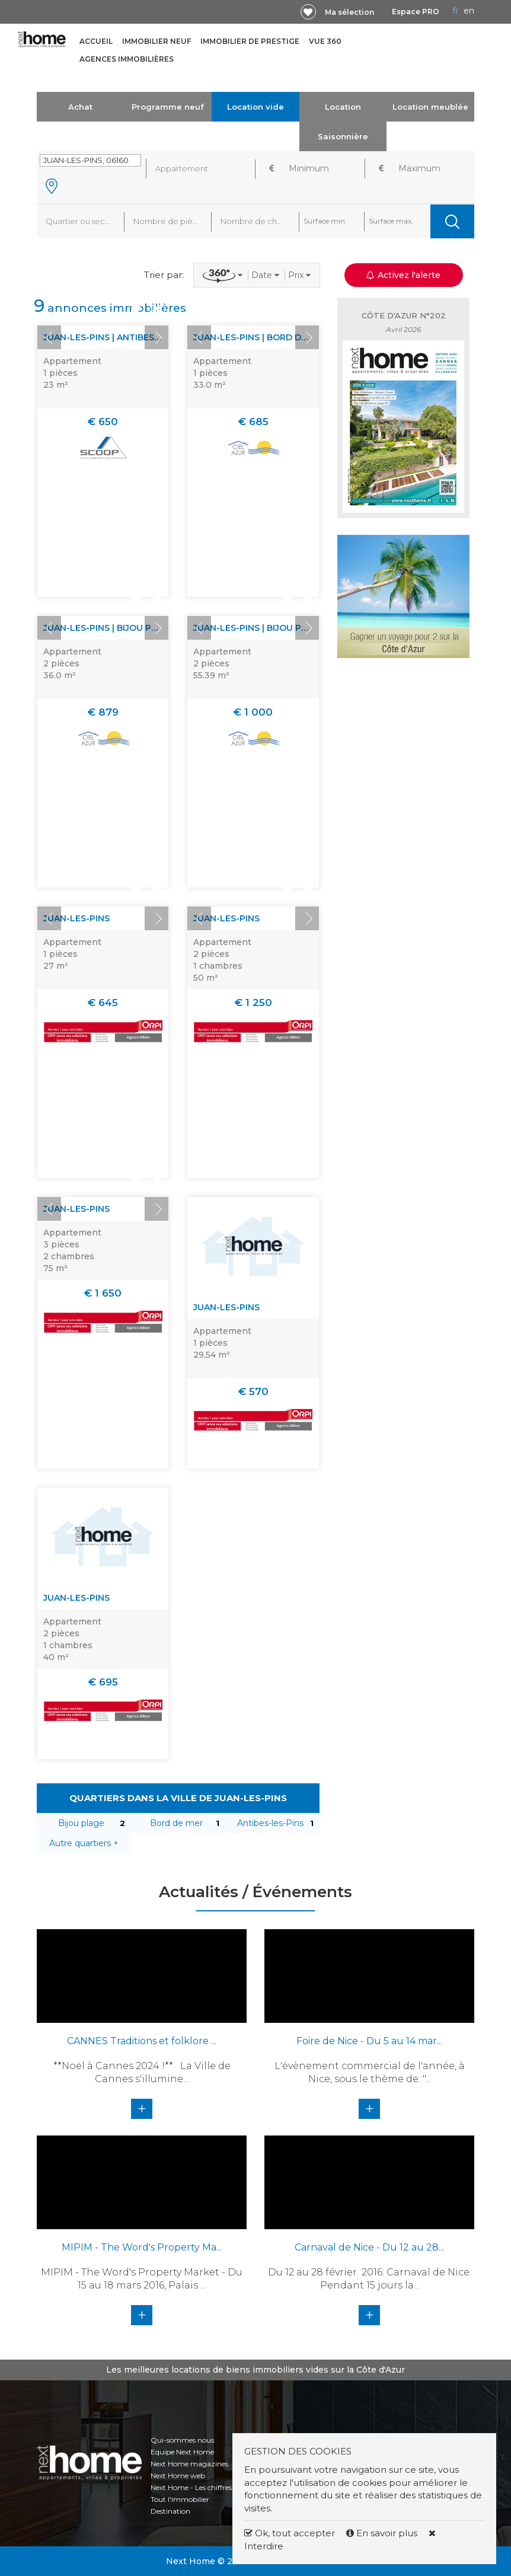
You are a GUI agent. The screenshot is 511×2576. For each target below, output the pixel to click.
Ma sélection (349, 12)
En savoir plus (383, 2533)
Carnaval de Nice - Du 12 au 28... (369, 2247)
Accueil (96, 41)
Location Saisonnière (343, 121)
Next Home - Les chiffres (191, 2487)
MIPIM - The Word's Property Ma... (142, 2247)
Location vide (255, 106)
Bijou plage (81, 1823)
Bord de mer (176, 1823)
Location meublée (430, 106)
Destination (170, 2511)
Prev (49, 337)
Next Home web (178, 2475)
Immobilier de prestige (249, 41)
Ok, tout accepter (289, 2533)
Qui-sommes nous (182, 2439)
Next (156, 337)
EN (469, 10)
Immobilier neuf (156, 41)
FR (455, 10)
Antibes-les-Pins (270, 1823)
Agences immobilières (126, 59)
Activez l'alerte (403, 275)
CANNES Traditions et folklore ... (141, 2041)
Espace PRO (415, 11)
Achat (80, 106)
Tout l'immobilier (180, 2499)
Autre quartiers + (84, 1843)
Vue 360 (325, 41)
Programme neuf (168, 106)
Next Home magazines (189, 2463)
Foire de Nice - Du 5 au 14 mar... (369, 2041)
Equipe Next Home (182, 2451)
